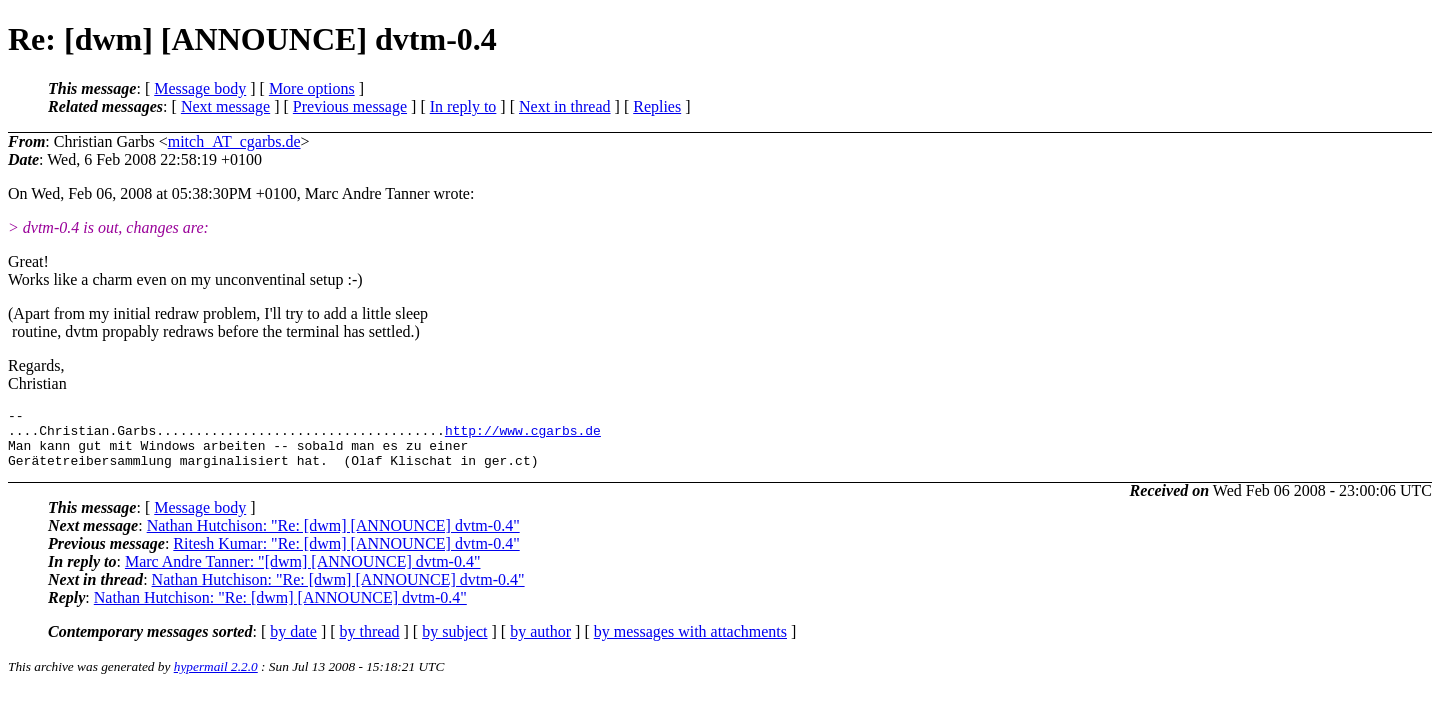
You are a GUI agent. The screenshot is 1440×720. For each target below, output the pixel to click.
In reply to (463, 106)
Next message (225, 106)
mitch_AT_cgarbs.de (234, 141)
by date (293, 643)
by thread (370, 643)
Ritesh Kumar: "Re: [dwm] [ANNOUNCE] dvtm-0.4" (346, 555)
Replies (657, 106)
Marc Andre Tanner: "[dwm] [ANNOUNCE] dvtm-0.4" (303, 573)
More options (312, 88)
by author (540, 643)
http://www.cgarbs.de (523, 436)
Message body (200, 88)
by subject (454, 643)
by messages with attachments (690, 643)
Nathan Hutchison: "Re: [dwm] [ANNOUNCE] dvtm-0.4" (333, 537)
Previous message (350, 106)
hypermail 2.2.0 (216, 678)
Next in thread (565, 106)
